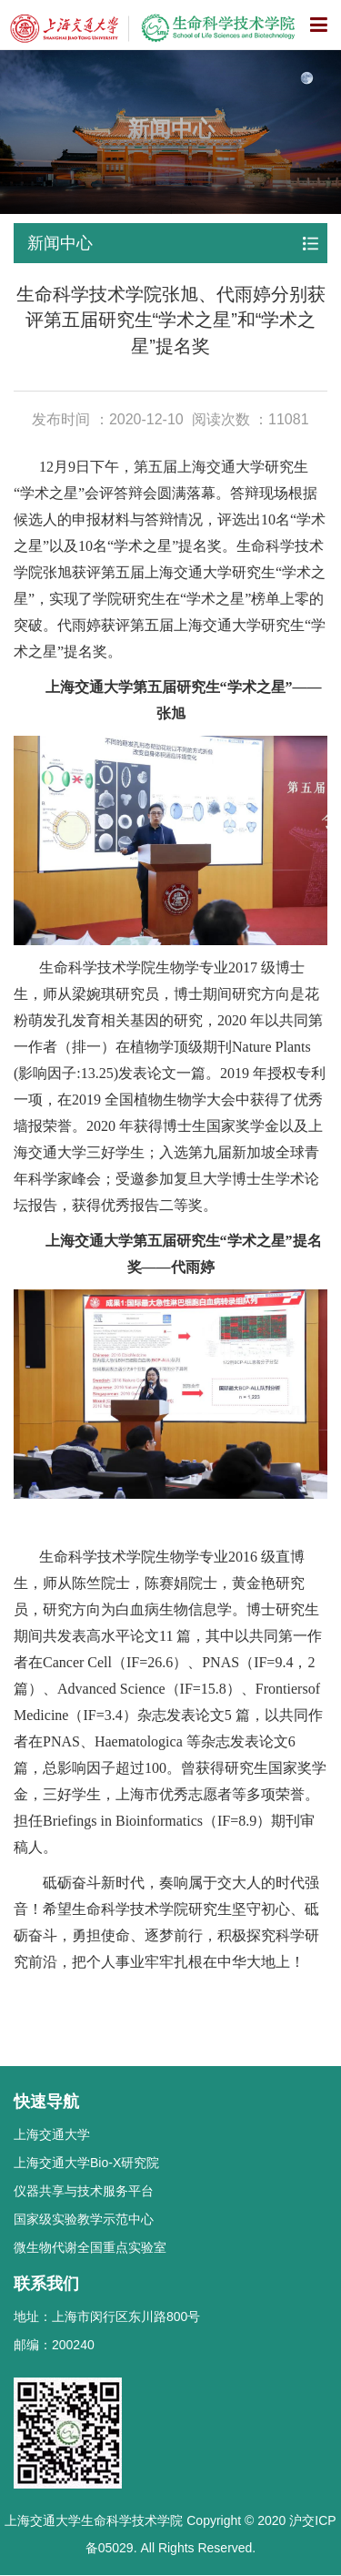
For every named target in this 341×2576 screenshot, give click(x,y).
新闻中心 (60, 243)
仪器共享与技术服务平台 (84, 2191)
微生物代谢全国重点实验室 (90, 2247)
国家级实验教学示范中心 (84, 2219)
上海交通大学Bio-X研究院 (86, 2162)
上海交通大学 (52, 2134)
